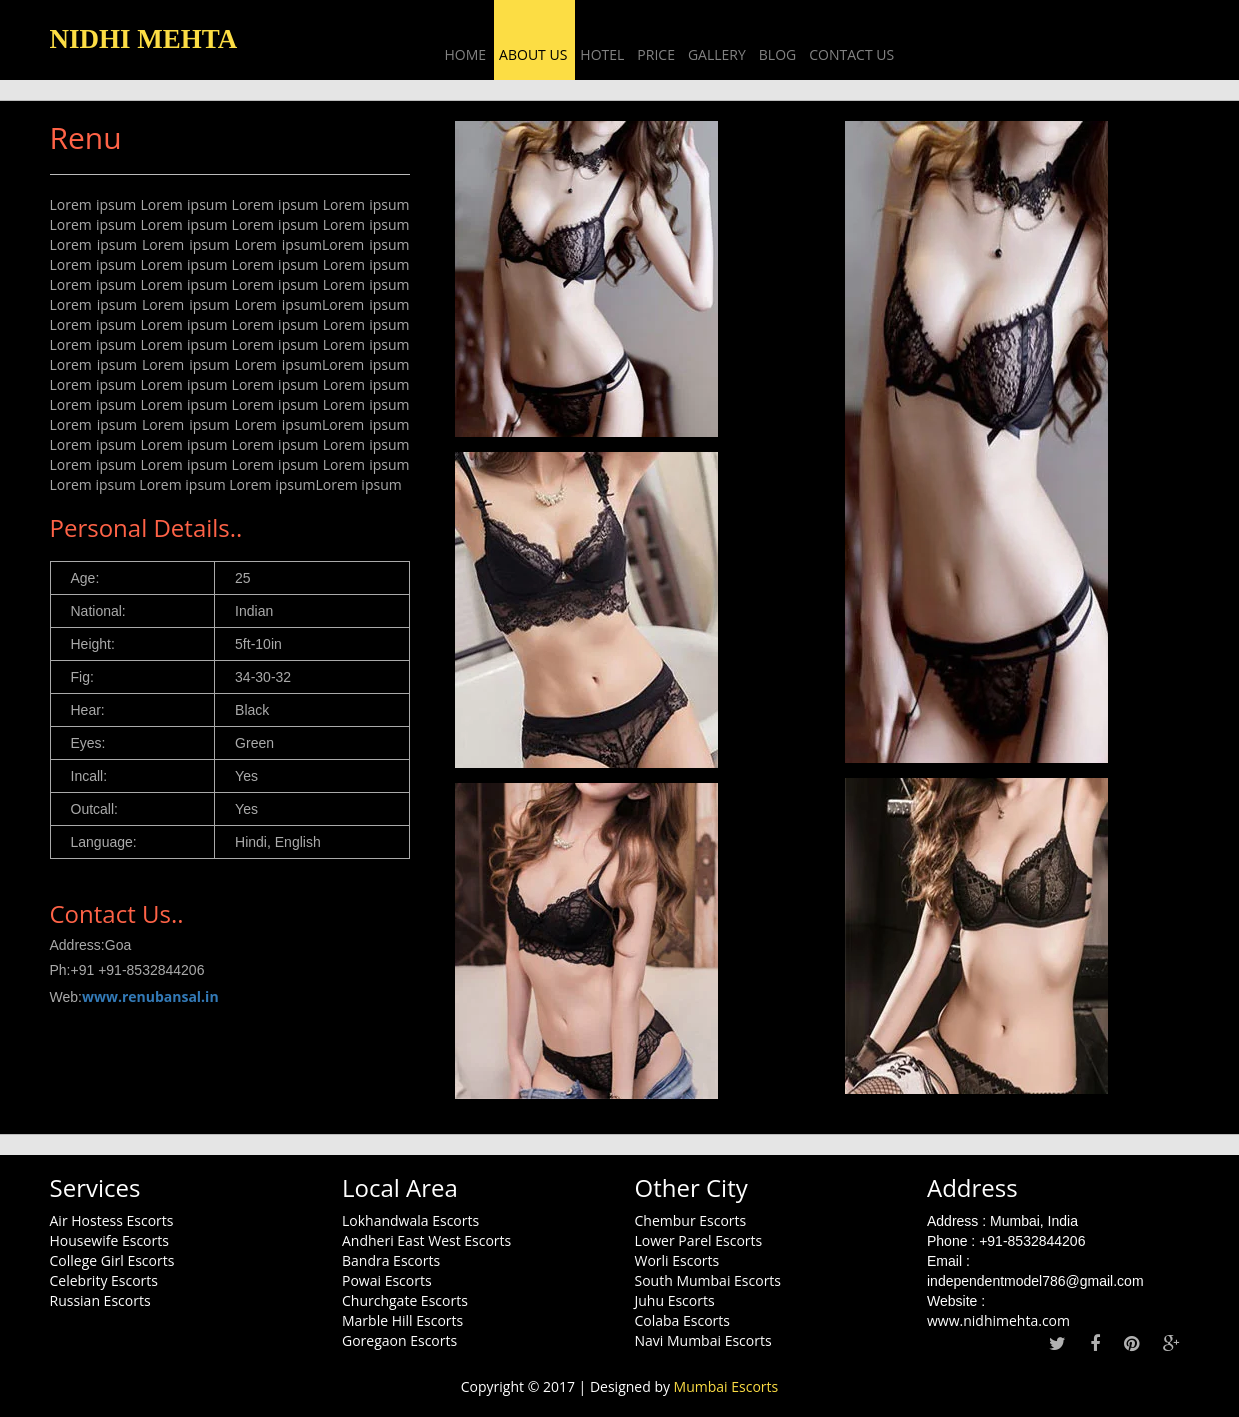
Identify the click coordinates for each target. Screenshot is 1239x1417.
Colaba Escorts (683, 1320)
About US (533, 54)
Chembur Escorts (691, 1220)
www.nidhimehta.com (998, 1320)
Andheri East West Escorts (426, 1240)
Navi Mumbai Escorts (703, 1340)
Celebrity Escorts (104, 1280)
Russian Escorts (100, 1300)
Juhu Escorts (675, 1300)
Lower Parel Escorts (699, 1240)
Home (466, 54)
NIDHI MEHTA (144, 39)
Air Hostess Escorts (112, 1220)
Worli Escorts (677, 1260)
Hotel (602, 54)
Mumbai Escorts (726, 1386)
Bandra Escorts (391, 1260)
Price (656, 54)
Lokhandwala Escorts (410, 1220)
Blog (777, 54)
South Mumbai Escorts (708, 1280)
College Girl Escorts (112, 1260)
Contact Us (851, 54)
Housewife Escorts (109, 1240)
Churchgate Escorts (405, 1300)
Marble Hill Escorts (402, 1320)
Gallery (717, 54)
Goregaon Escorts (399, 1340)
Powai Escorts (387, 1280)
